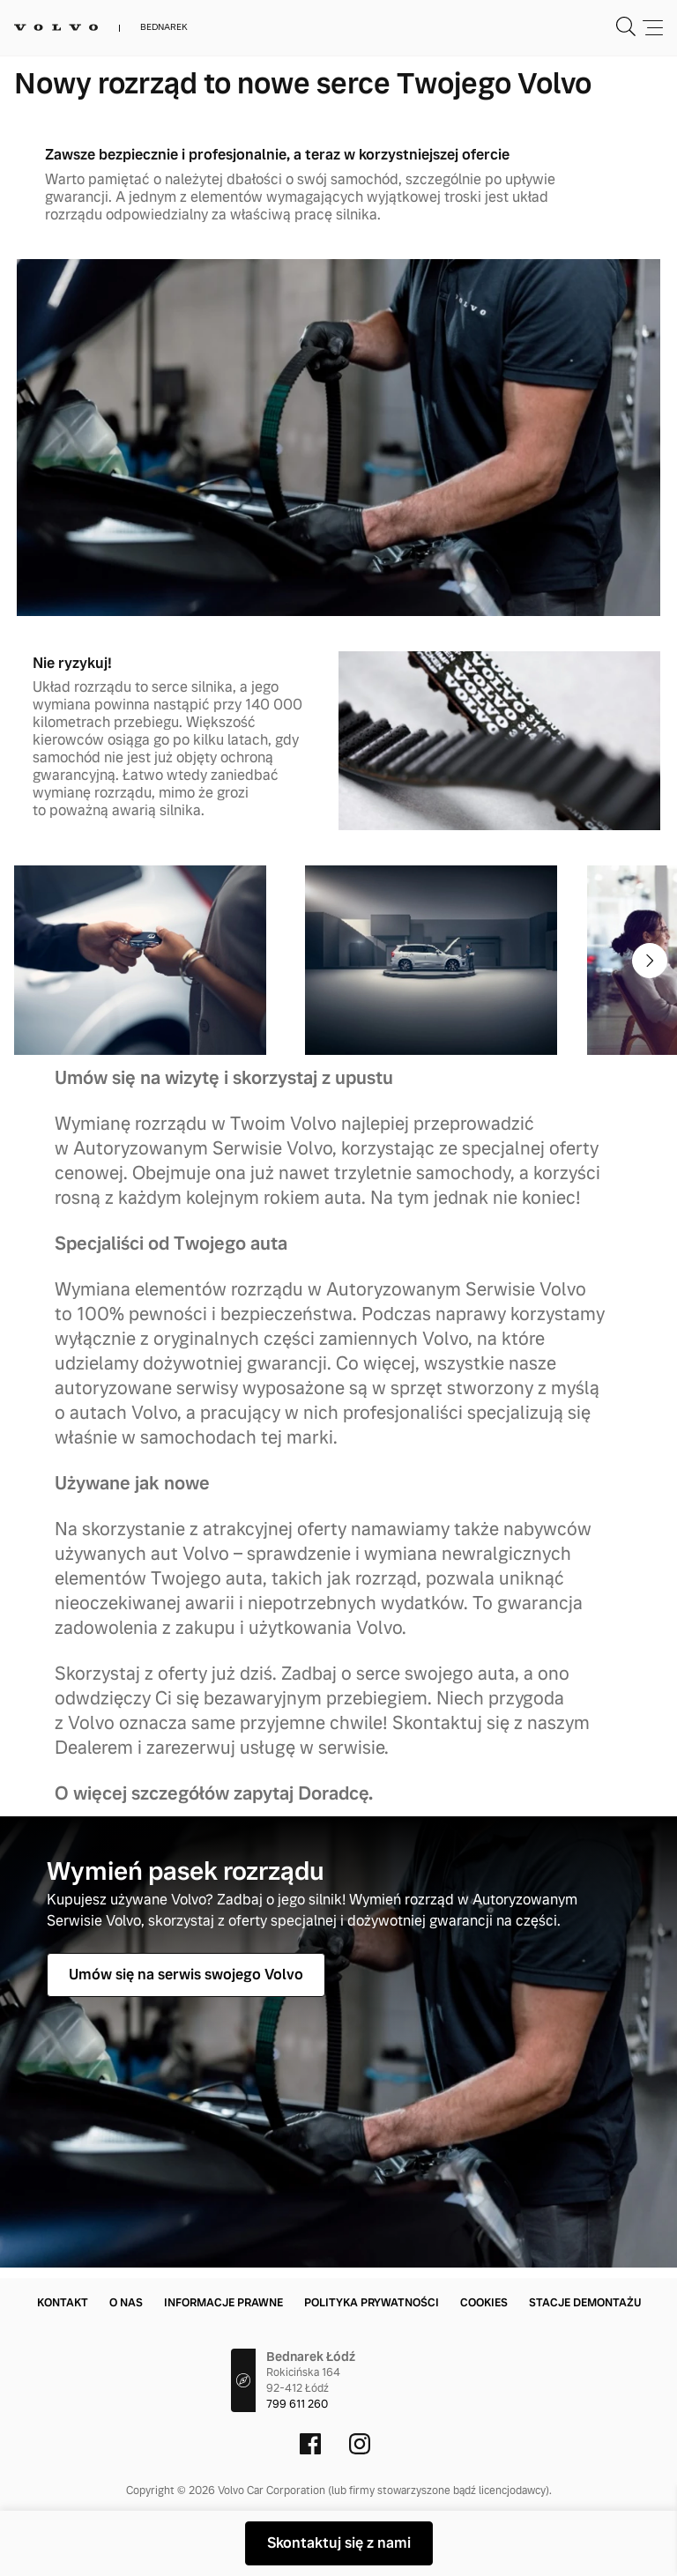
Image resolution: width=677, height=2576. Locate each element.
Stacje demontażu (585, 2303)
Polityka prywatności (371, 2303)
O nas (126, 2303)
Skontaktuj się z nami (339, 2543)
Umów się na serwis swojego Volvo (186, 1974)
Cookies (484, 2303)
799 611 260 (297, 2404)
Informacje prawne (223, 2303)
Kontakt (62, 2303)
